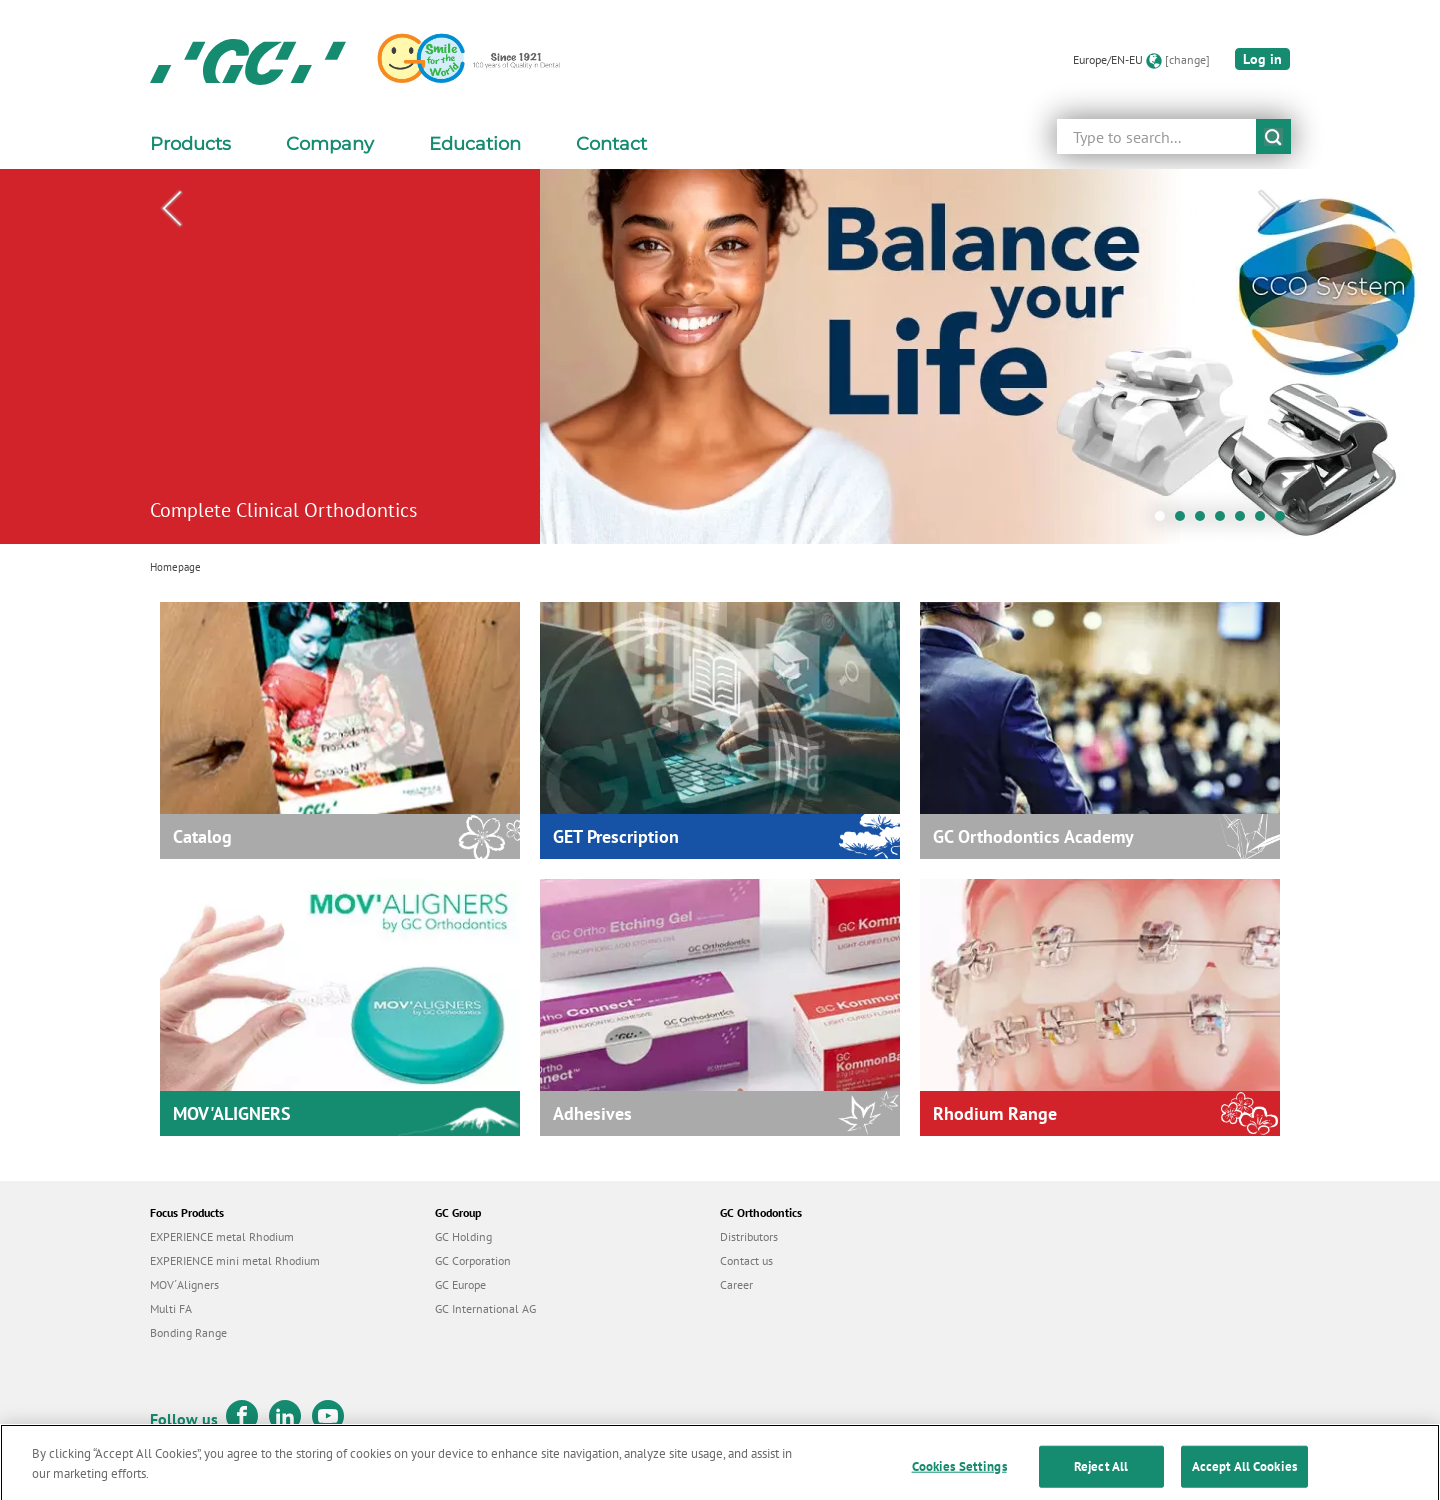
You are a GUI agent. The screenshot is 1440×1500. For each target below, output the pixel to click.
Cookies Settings (959, 1478)
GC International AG (485, 1308)
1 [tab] (1165, 521)
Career (736, 1284)
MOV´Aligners (184, 1284)
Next (1269, 209)
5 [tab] (1245, 521)
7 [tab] (1285, 521)
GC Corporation (473, 1260)
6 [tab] (1265, 521)
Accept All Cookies (1244, 1478)
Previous (171, 209)
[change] (1187, 59)
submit (1273, 136)
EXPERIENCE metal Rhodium (222, 1236)
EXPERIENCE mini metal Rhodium (235, 1260)
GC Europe (460, 1284)
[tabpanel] (720, 356)
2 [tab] (1185, 521)
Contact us (746, 1260)
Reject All (1101, 1478)
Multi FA (171, 1308)
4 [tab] (1225, 521)
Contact (611, 144)
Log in (1262, 59)
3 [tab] (1205, 521)
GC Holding (463, 1236)
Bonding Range (188, 1332)
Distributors (749, 1236)
